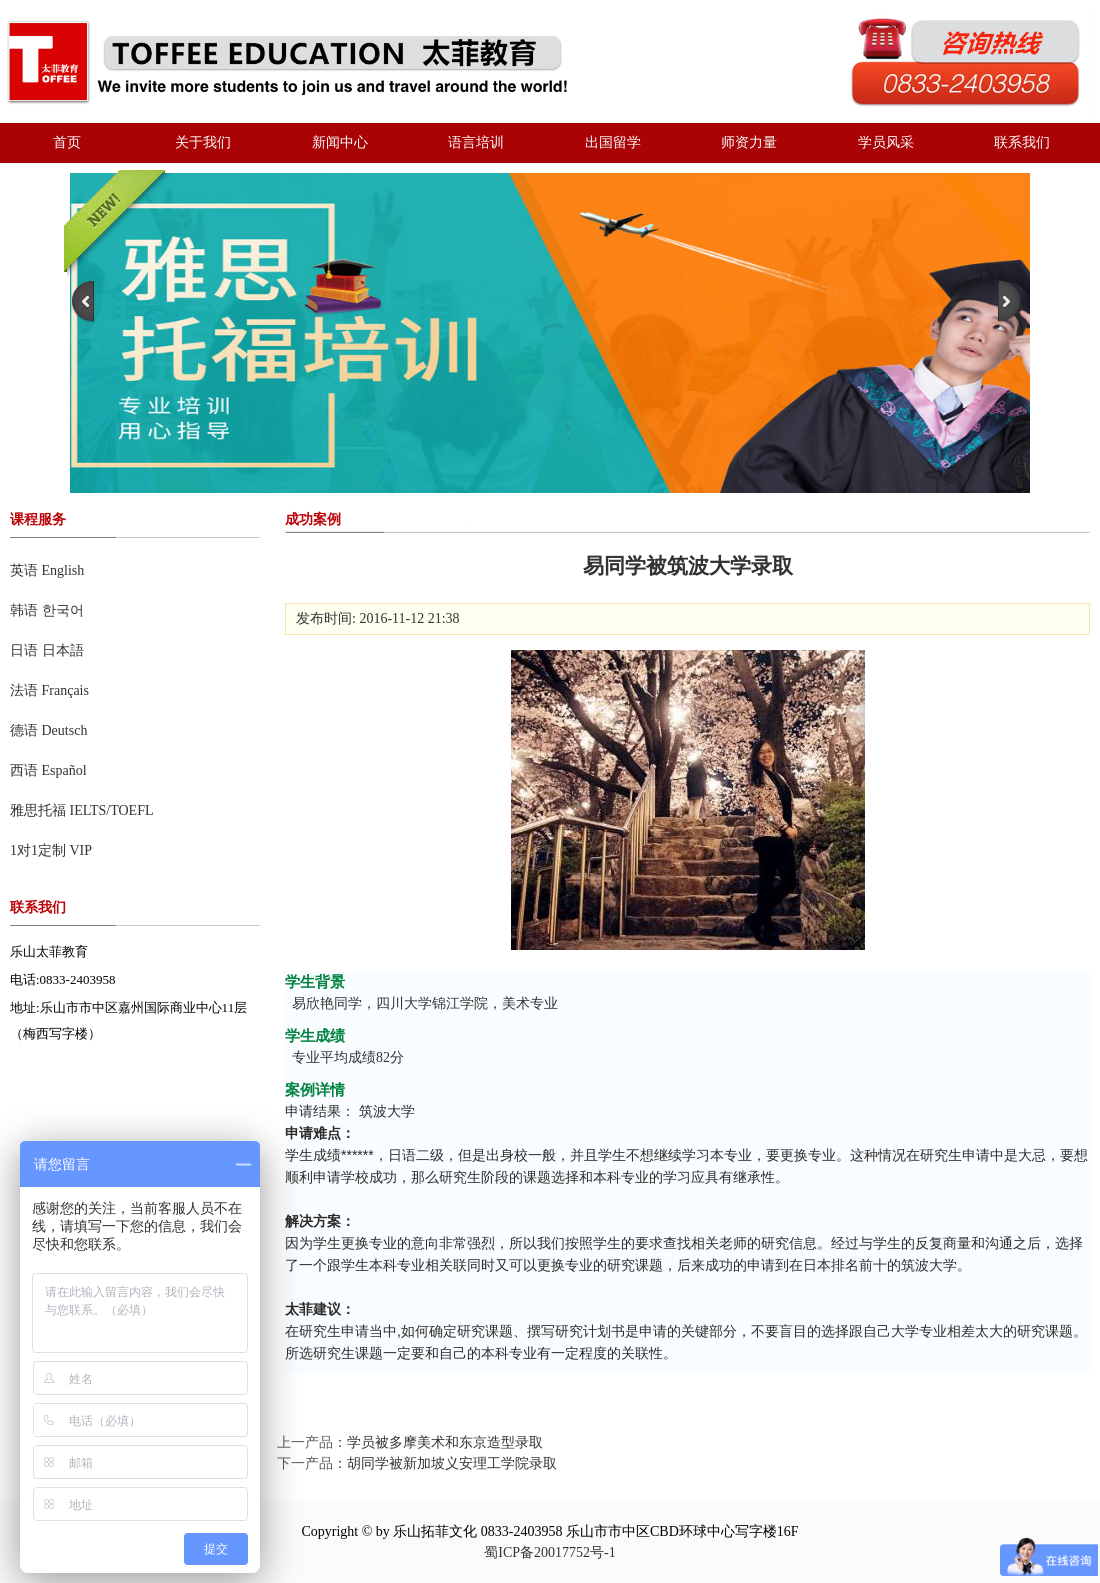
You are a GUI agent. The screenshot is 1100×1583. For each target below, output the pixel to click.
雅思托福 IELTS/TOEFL (82, 810)
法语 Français (49, 690)
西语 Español (48, 770)
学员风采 (886, 142)
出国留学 (613, 142)
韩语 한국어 (47, 610)
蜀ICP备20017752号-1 (549, 1552)
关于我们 (203, 142)
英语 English (47, 570)
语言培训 (476, 142)
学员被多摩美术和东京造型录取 (445, 1442)
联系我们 (1022, 142)
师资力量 (749, 142)
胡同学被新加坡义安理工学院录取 (452, 1463)
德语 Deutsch (48, 730)
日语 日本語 (47, 650)
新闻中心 (340, 142)
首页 (67, 142)
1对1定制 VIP (51, 850)
